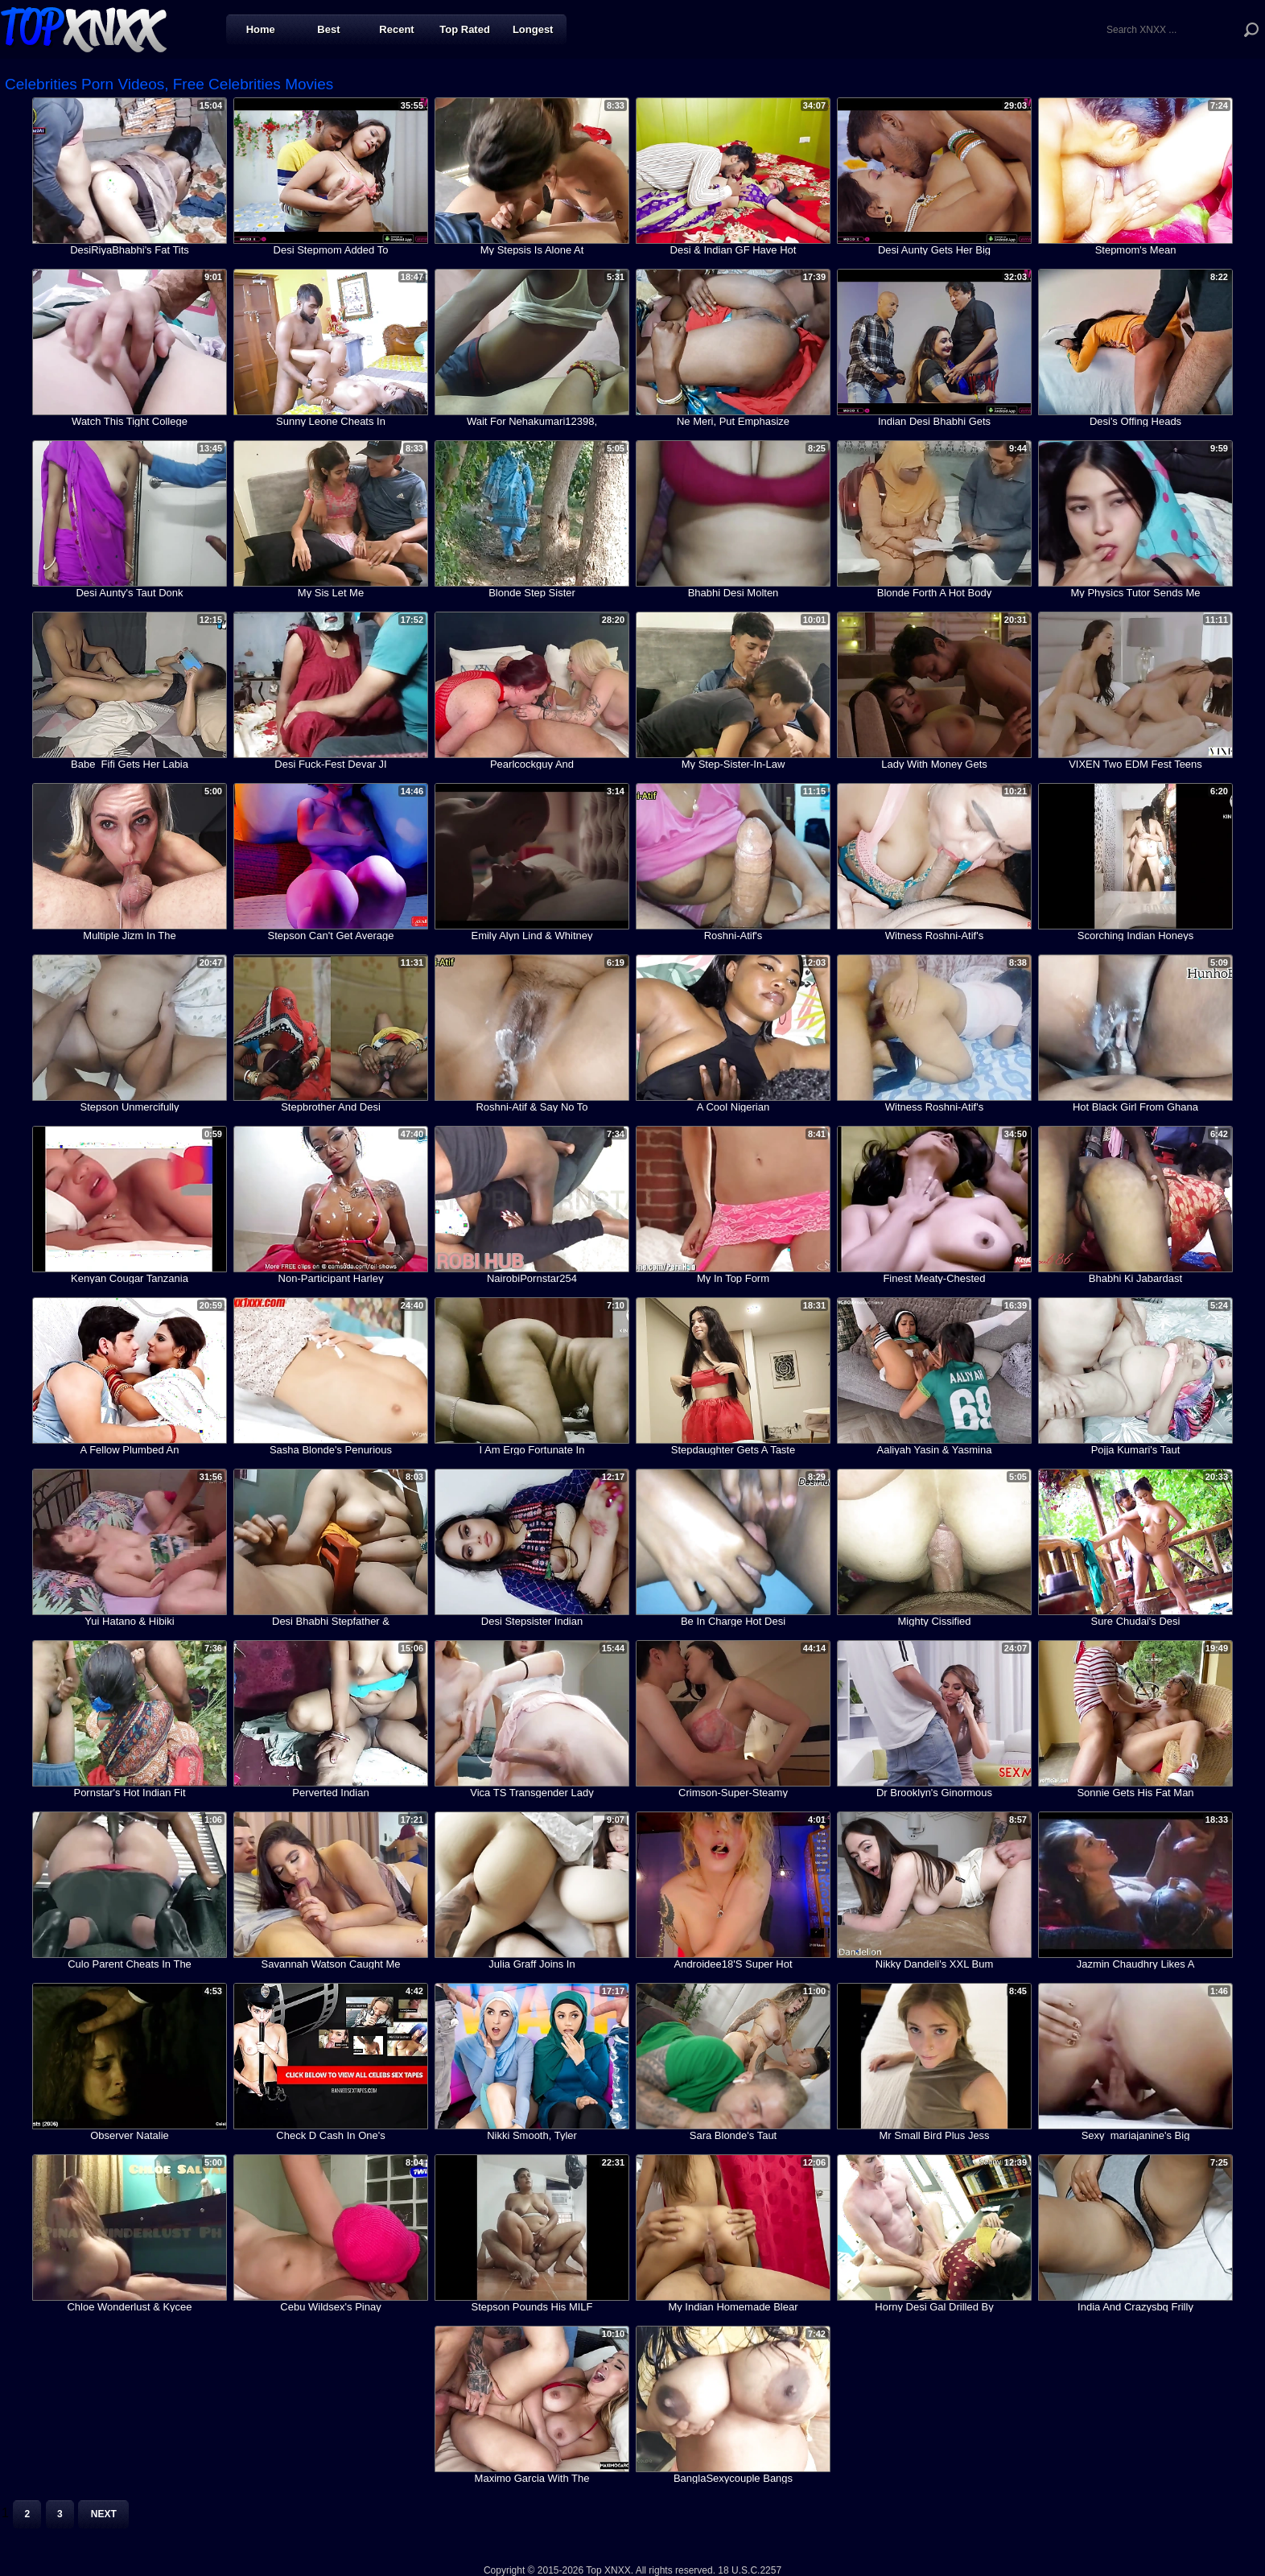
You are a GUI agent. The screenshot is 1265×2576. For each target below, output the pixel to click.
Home (260, 29)
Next (104, 2514)
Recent (396, 29)
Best (328, 29)
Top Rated (464, 29)
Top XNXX (83, 27)
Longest (533, 29)
